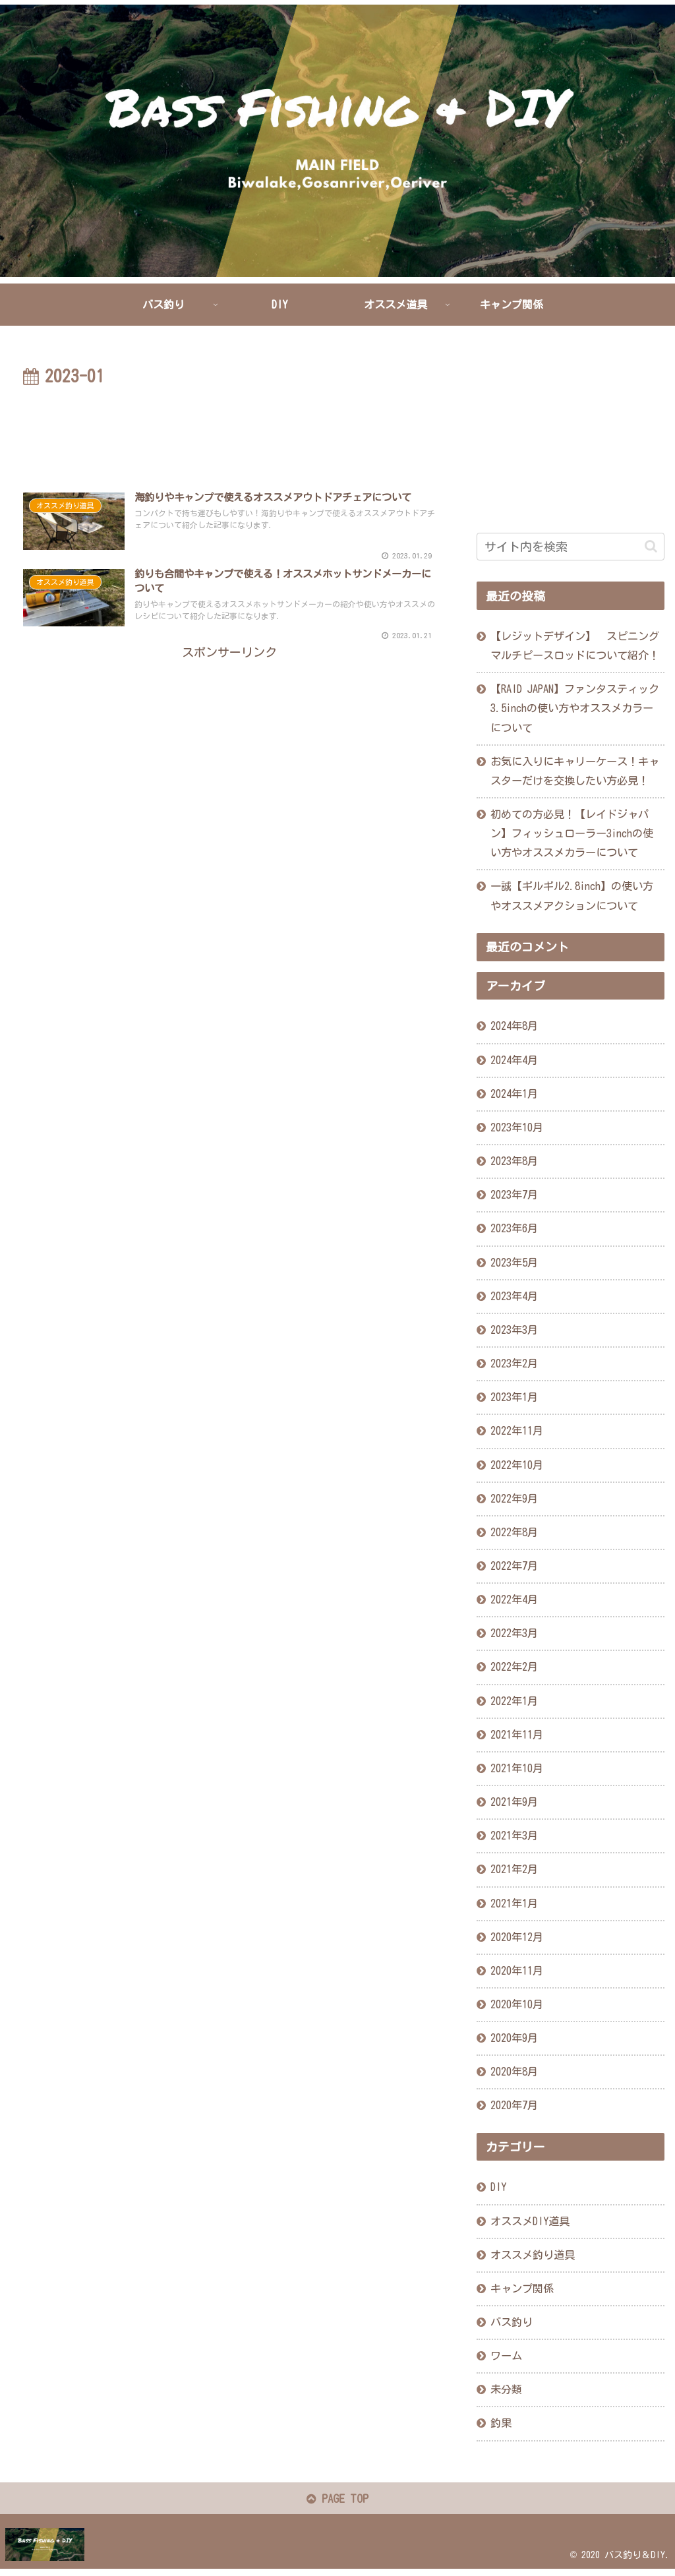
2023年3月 (514, 1330)
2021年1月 (514, 1903)
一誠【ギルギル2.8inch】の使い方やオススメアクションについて (571, 896)
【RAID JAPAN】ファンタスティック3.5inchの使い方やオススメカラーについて (574, 708)
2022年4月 (514, 1599)
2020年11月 (516, 1970)
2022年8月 (514, 1532)
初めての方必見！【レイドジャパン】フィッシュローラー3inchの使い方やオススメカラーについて (571, 833)
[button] (650, 546)
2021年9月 (514, 1802)
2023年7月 (514, 1194)
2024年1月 (514, 1094)
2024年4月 (514, 1059)
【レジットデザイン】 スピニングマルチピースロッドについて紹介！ (574, 646)
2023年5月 (514, 1262)
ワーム (506, 2356)
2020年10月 (516, 2004)
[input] (570, 546)
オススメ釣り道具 (532, 2255)
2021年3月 (514, 1835)
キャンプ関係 (522, 2288)
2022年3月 (514, 1633)
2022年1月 (514, 1700)
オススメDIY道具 (530, 2220)
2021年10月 (516, 1768)
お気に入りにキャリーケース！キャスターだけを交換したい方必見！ (574, 771)
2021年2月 (514, 1869)
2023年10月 (516, 1127)
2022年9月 (514, 1498)
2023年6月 (514, 1228)
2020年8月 (514, 2071)
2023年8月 (514, 1161)
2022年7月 (514, 1566)
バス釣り (511, 2322)
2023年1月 (514, 1397)
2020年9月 (514, 2038)
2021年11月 (516, 1734)
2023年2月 (514, 1363)
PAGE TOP (338, 2501)
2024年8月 (514, 1026)
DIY (498, 2187)
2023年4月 (514, 1296)
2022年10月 (516, 1464)
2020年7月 (514, 2105)
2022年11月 (516, 1430)
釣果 (501, 2423)
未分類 (506, 2389)
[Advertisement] (229, 431)
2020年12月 (516, 1937)
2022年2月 (514, 1667)
